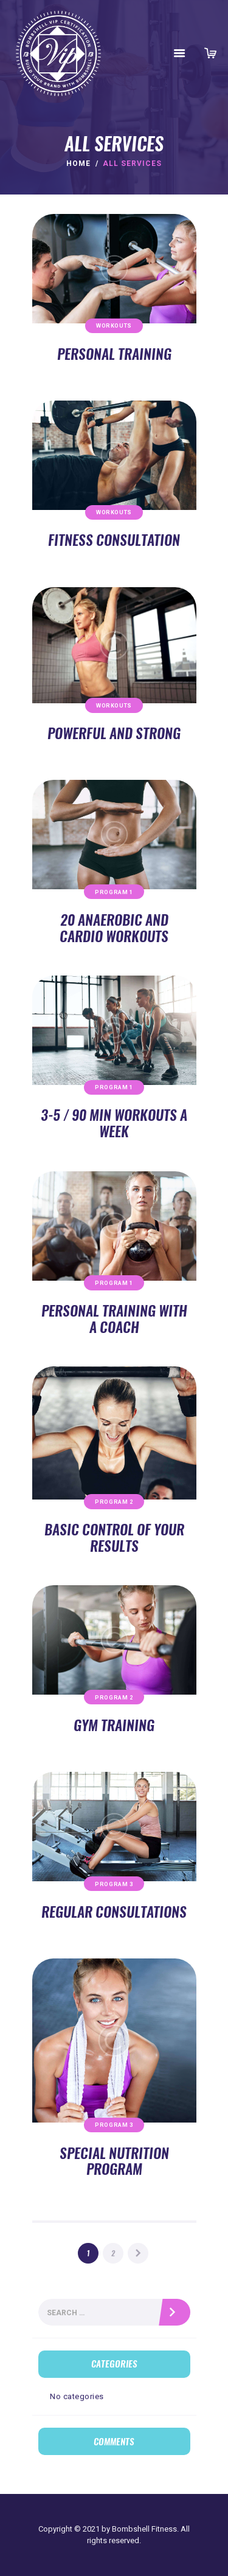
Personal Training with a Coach (114, 1319)
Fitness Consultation (114, 540)
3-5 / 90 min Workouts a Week (114, 1123)
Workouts (114, 325)
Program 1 (114, 892)
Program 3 (114, 1884)
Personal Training (114, 354)
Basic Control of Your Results (114, 1537)
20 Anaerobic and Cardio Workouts (114, 928)
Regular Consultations (114, 1912)
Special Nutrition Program (114, 2161)
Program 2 (114, 1501)
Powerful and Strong (114, 733)
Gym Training (114, 1725)
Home (78, 163)
